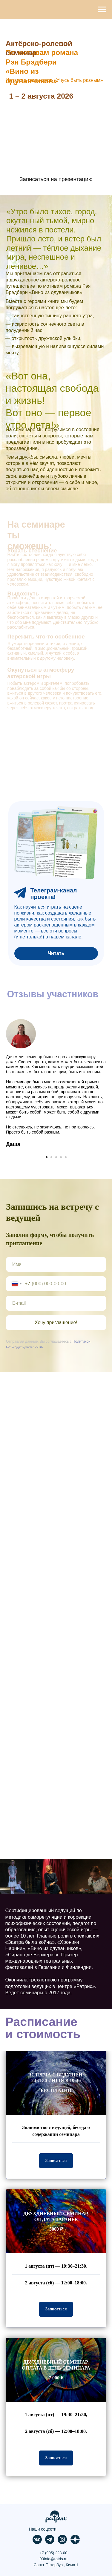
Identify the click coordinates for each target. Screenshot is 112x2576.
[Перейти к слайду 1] (46, 1157)
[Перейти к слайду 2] (51, 1157)
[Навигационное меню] (102, 10)
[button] (56, 2160)
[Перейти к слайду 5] (66, 1157)
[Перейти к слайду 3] (56, 1157)
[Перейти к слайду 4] (61, 1157)
